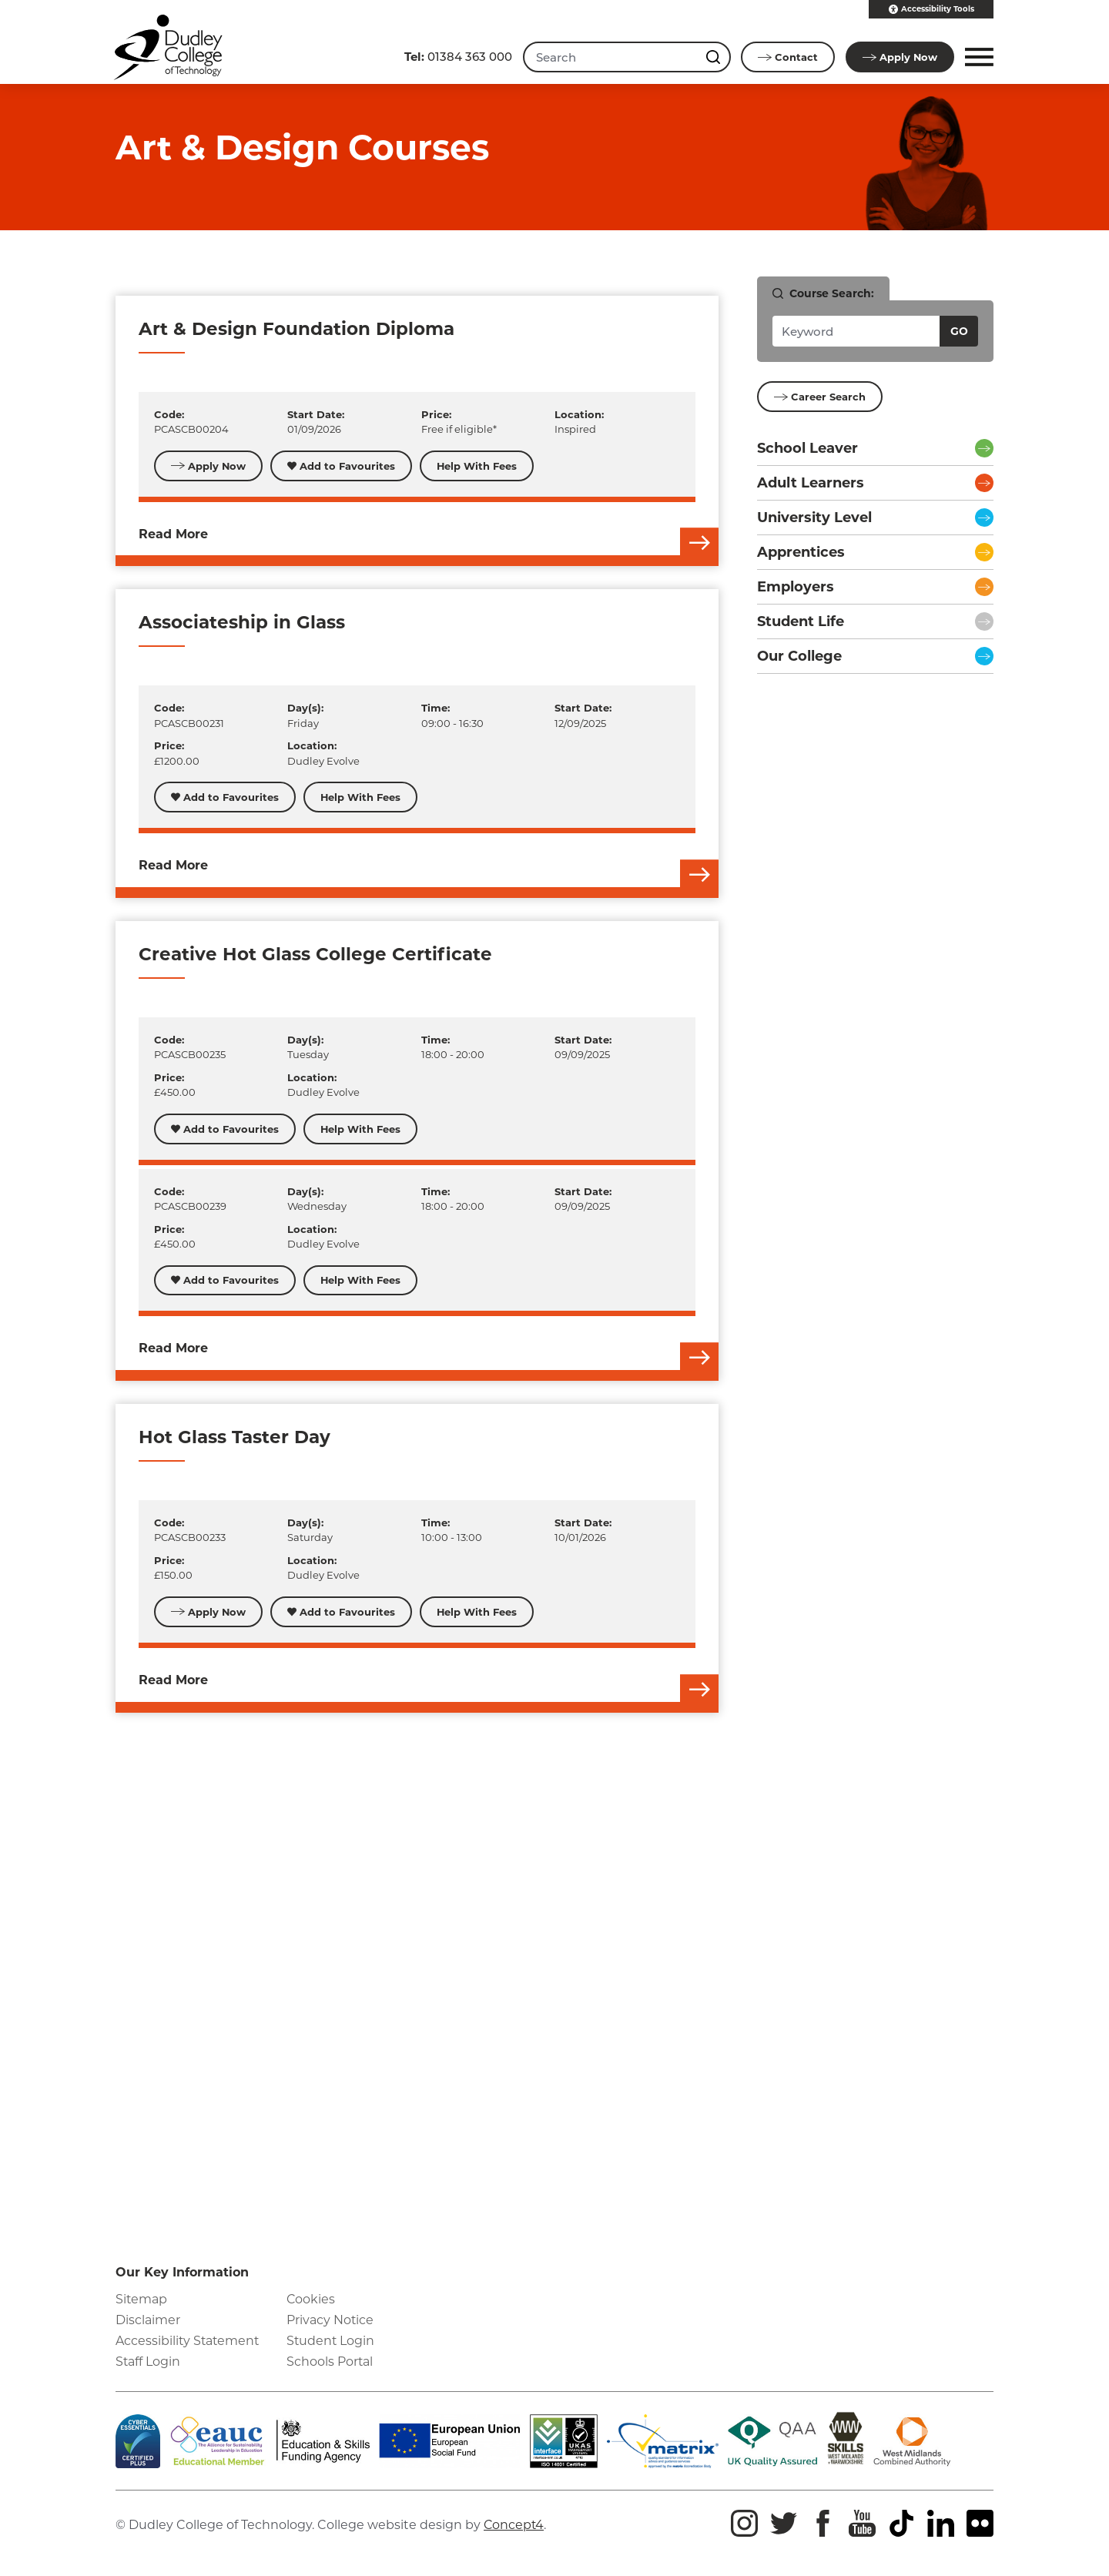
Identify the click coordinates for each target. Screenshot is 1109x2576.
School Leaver (807, 448)
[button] (977, 57)
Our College (799, 656)
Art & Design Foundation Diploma (296, 329)
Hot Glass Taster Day (234, 1438)
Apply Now (208, 466)
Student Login (331, 2341)
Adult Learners (810, 482)
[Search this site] (714, 57)
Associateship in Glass (242, 623)
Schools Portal (330, 2362)
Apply (899, 57)
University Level (814, 517)
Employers (795, 586)
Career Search (820, 396)
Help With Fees (477, 466)
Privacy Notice (330, 2320)
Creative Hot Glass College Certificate (315, 954)
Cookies (311, 2299)
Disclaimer (148, 2320)
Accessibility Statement (189, 2341)
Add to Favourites (342, 466)
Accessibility (931, 9)
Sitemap (142, 2299)
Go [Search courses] (959, 331)
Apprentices (801, 552)
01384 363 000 (457, 56)
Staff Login (148, 2362)
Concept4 (514, 2525)
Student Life (800, 621)
